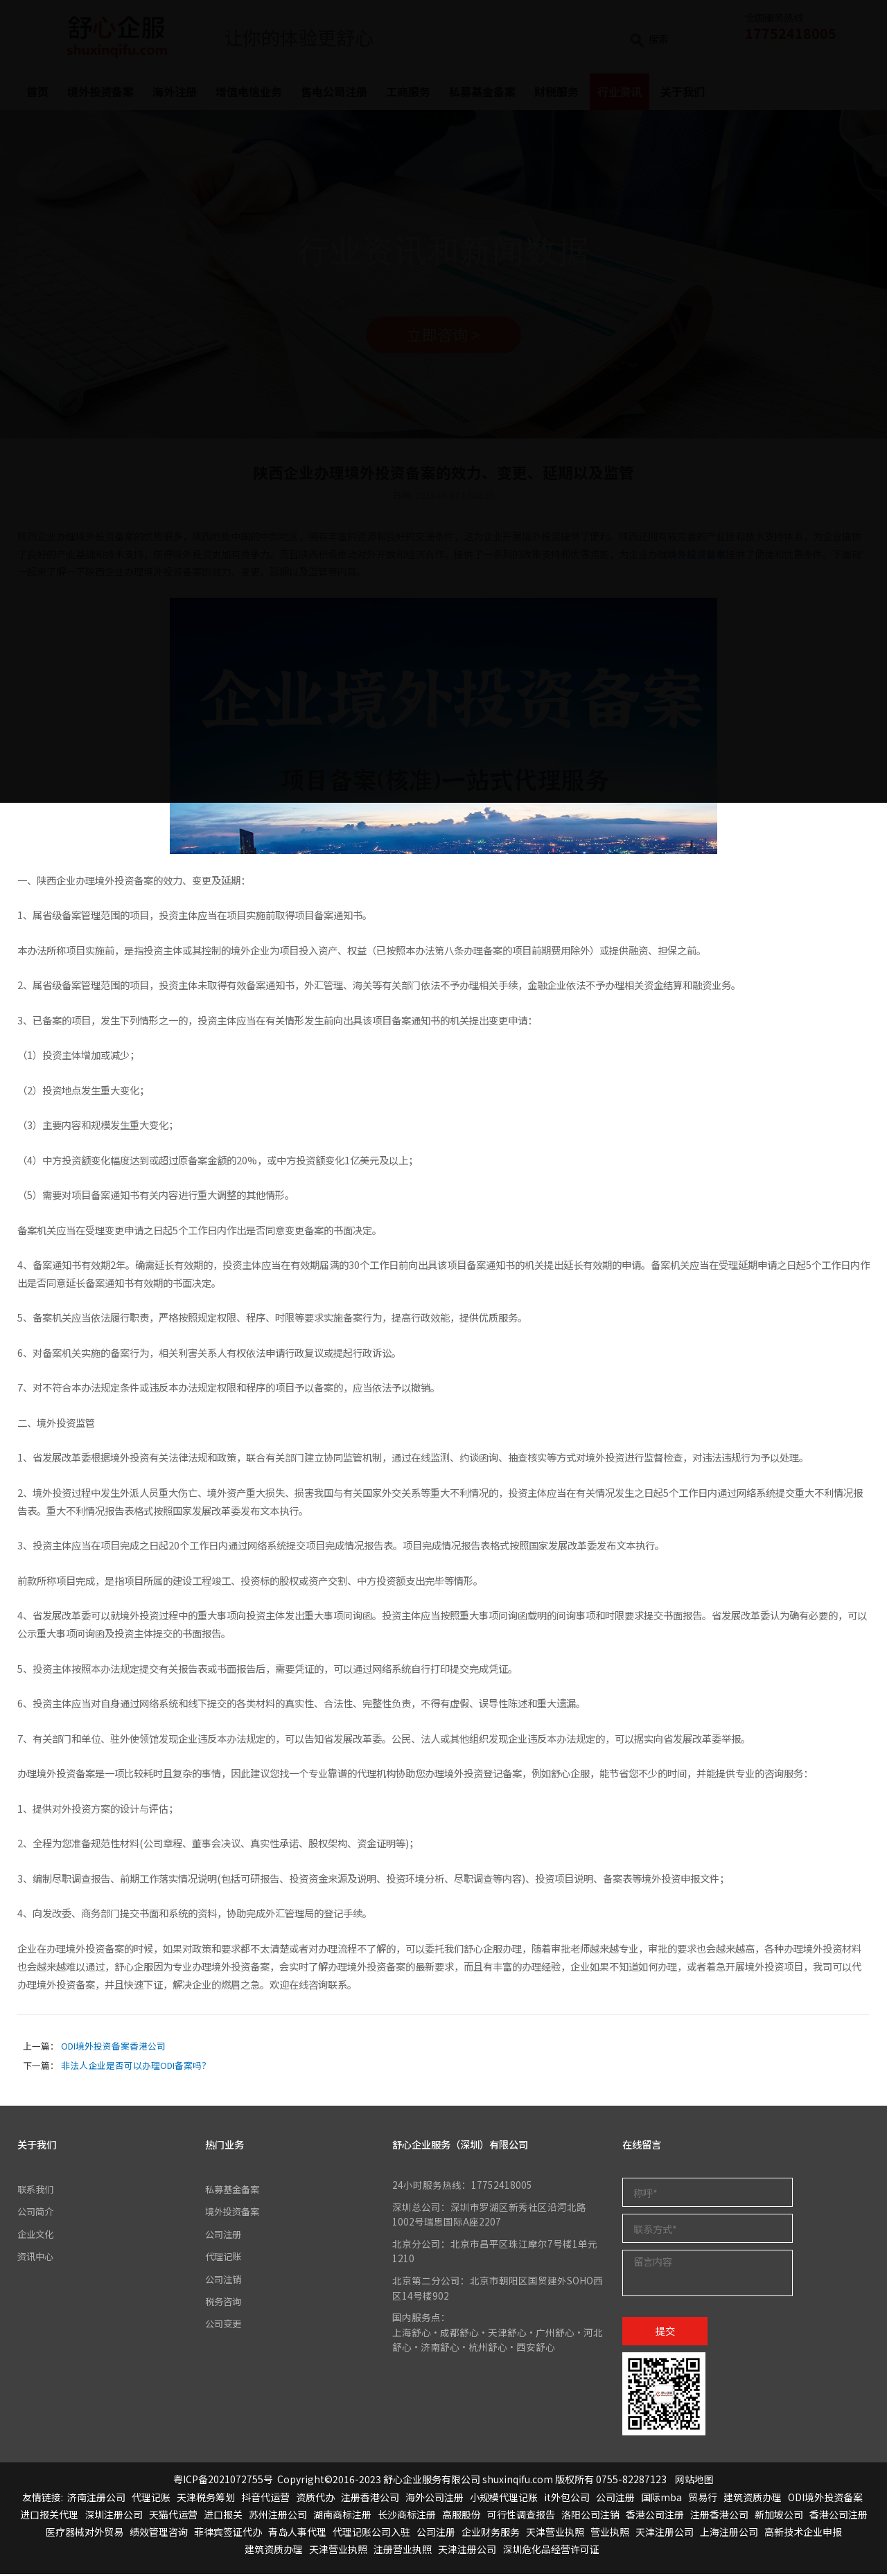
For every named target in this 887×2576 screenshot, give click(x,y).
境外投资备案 (234, 2213)
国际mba (661, 2498)
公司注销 (224, 2280)
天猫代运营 (173, 2516)
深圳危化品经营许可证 (550, 2551)
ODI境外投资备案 (825, 2498)
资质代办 (315, 2498)
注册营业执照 (403, 2551)
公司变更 (224, 2325)
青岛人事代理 (297, 2534)
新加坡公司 (779, 2516)
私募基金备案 (234, 2191)
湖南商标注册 (342, 2516)
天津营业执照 (555, 2534)
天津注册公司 (664, 2534)
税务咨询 (224, 2303)
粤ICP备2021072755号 (223, 2481)
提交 (665, 2332)
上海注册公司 (729, 2534)
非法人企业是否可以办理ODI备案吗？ (136, 2067)
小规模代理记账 (504, 2498)
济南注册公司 (96, 2498)
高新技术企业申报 (803, 2534)
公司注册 (224, 2236)
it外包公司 (567, 2498)
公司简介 (36, 2213)
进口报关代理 (49, 2516)
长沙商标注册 (407, 2516)
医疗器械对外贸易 (84, 2534)
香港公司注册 (655, 2516)
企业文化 (36, 2236)
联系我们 (36, 2191)
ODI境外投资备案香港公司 (113, 2047)
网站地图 (694, 2481)
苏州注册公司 (278, 2516)
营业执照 (609, 2534)
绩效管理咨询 (159, 2534)
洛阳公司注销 (590, 2516)
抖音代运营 (265, 2498)
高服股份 (461, 2516)
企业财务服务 (491, 2534)
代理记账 (224, 2258)
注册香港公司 (370, 2498)
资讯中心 (36, 2258)
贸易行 (702, 2498)
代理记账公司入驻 (371, 2534)
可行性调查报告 (521, 2516)
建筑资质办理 (752, 2498)
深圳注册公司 (114, 2516)
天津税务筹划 (206, 2498)
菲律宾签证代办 (228, 2534)
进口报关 (223, 2516)
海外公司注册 (434, 2498)
